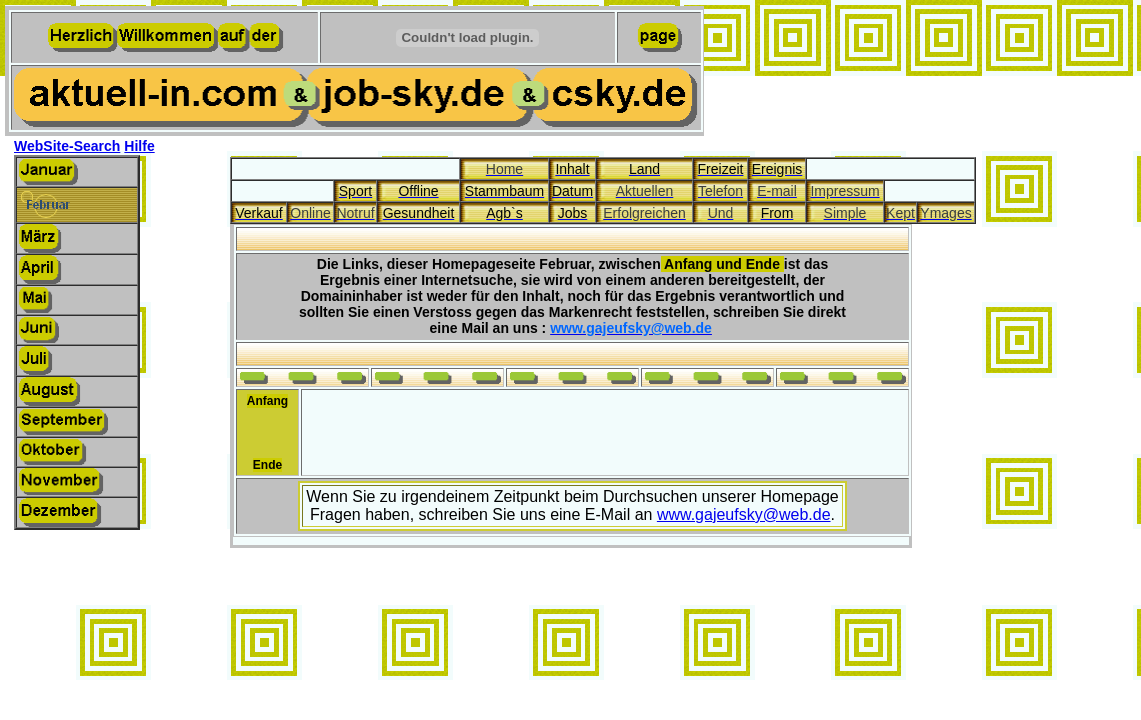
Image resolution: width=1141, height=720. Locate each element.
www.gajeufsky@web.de (744, 514)
